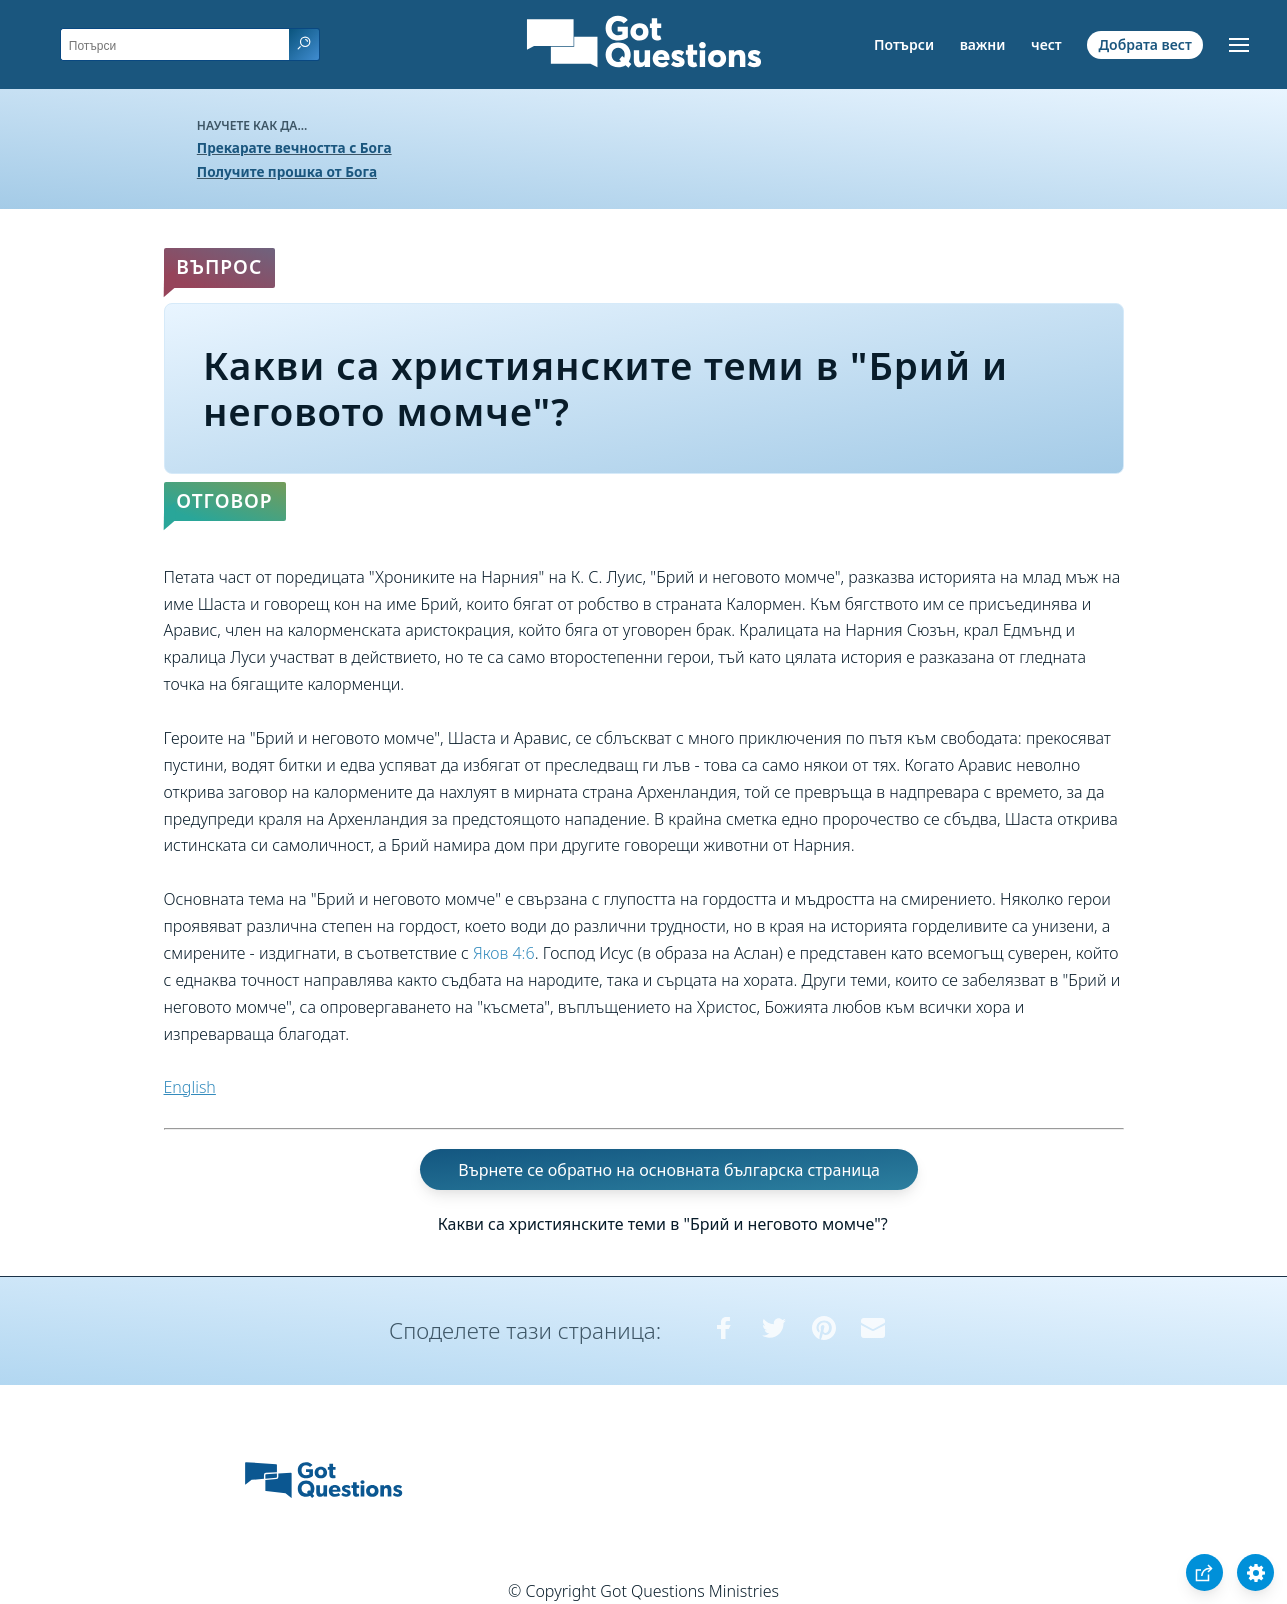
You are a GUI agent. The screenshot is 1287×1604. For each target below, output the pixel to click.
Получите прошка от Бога (287, 171)
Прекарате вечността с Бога (294, 147)
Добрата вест (1144, 44)
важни (983, 44)
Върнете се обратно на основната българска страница (669, 1170)
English (190, 1087)
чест (1046, 44)
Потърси (904, 44)
